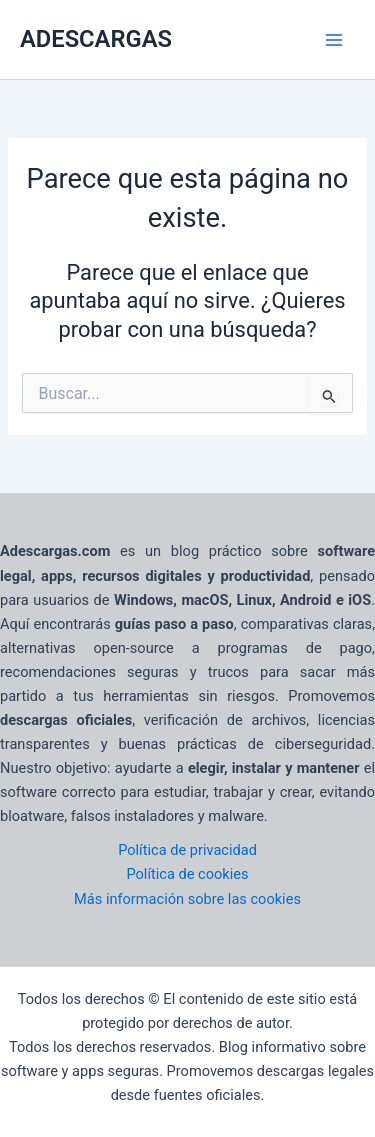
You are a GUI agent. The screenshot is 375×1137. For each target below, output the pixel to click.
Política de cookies (187, 874)
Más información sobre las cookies (187, 899)
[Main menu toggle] (334, 40)
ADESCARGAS (96, 39)
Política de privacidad (187, 850)
